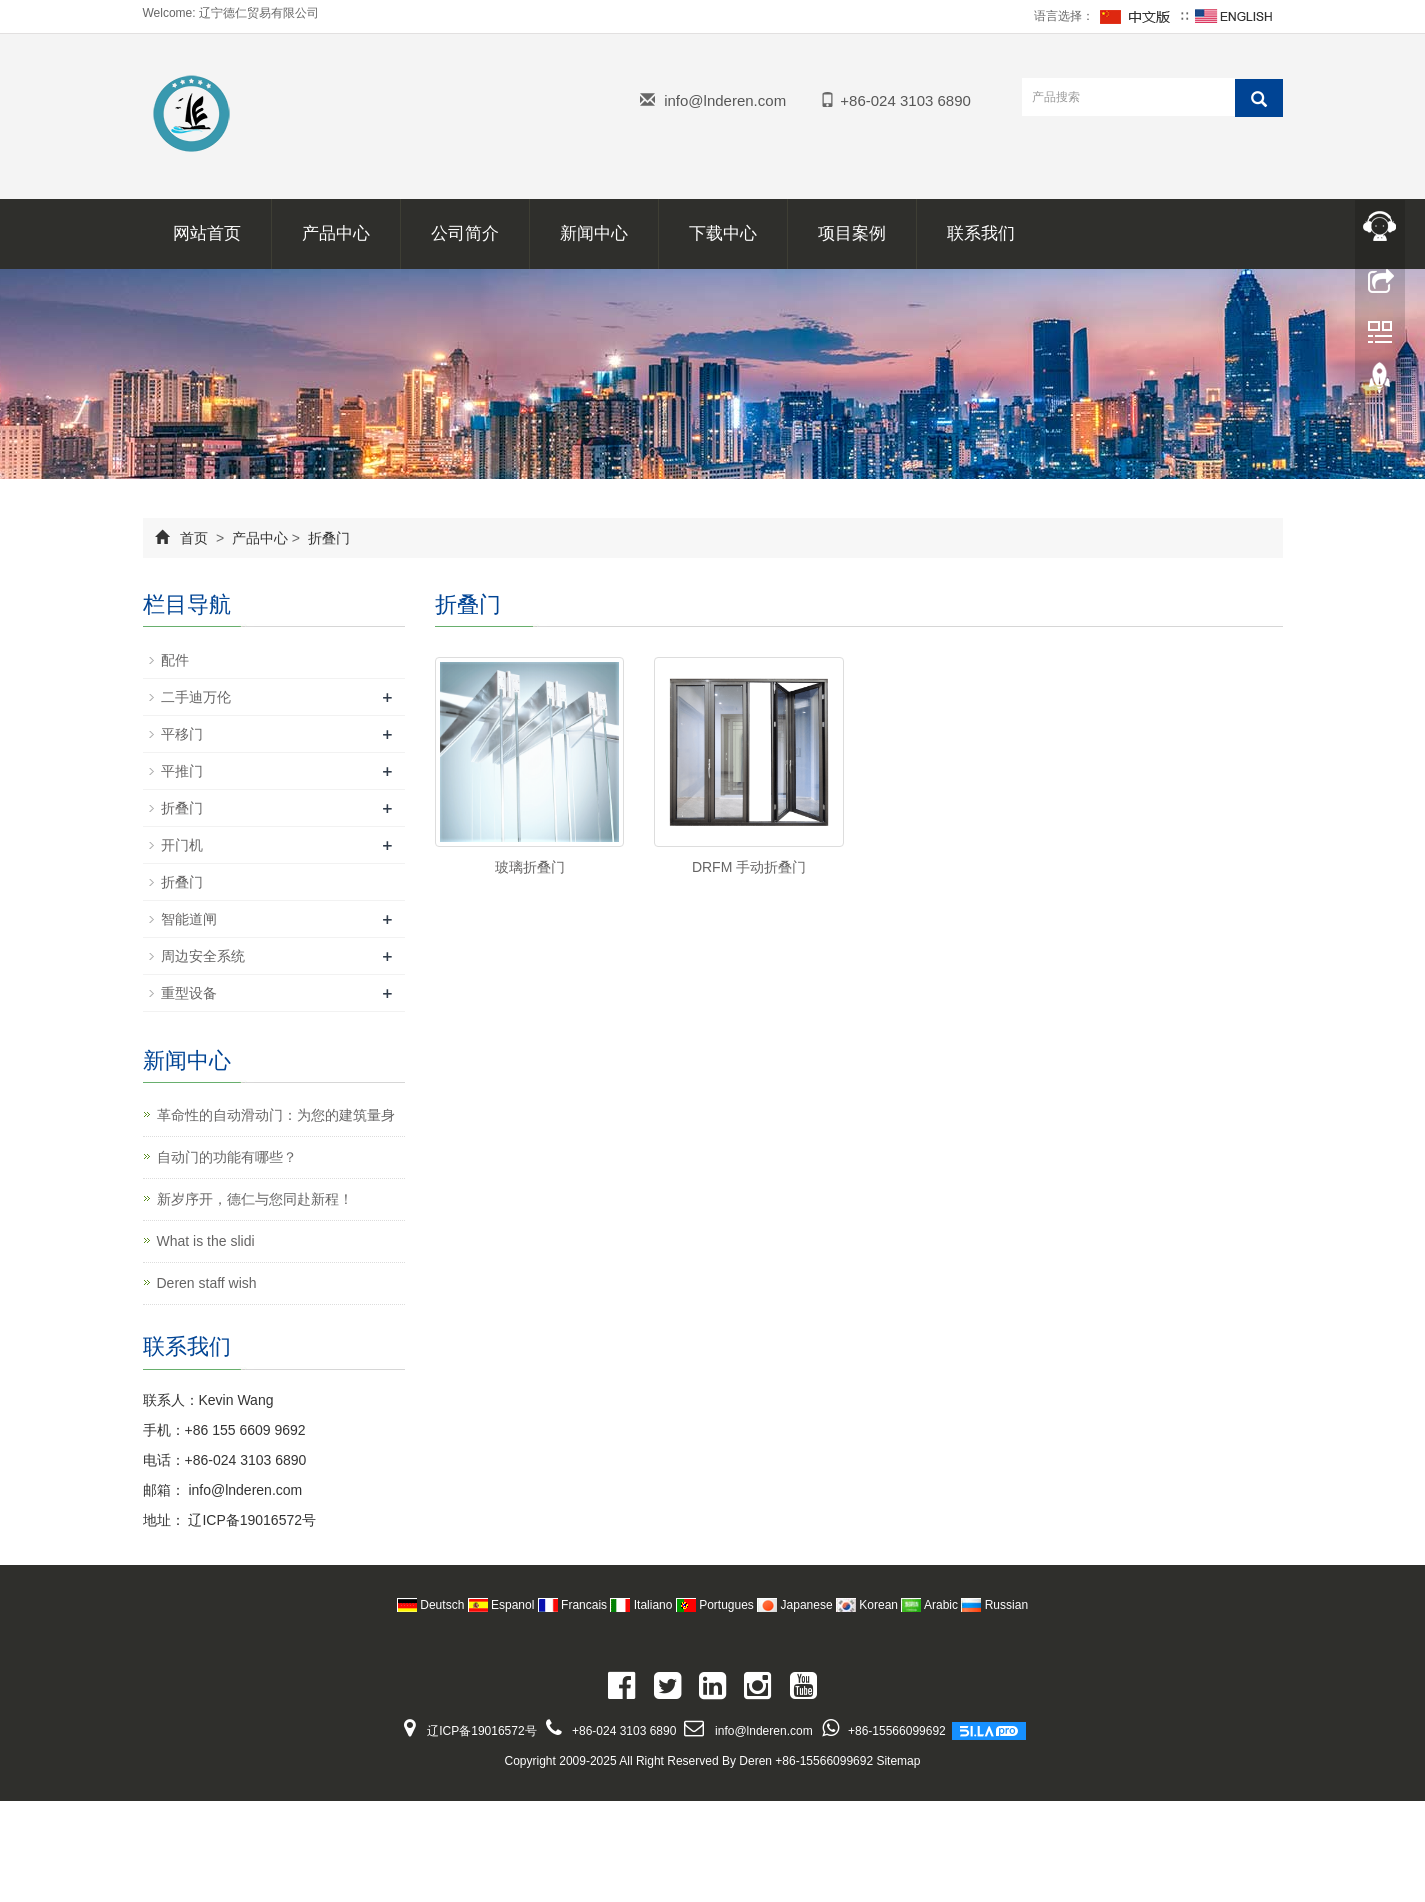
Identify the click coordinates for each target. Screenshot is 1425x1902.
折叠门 (327, 538)
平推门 (182, 771)
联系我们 (981, 233)
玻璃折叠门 (530, 867)
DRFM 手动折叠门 (749, 867)
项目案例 (852, 233)
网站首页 (207, 233)
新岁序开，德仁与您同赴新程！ (255, 1199)
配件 (175, 660)
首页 (194, 538)
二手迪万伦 (196, 697)
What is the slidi (206, 1241)
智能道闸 (189, 919)
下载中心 (723, 233)
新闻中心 (594, 233)
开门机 (182, 845)
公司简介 (465, 233)
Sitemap (898, 1761)
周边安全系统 (203, 956)
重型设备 (189, 993)
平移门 (182, 734)
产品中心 (336, 233)
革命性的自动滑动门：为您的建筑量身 (276, 1115)
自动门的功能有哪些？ (227, 1157)
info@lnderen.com (725, 100)
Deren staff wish (207, 1283)
